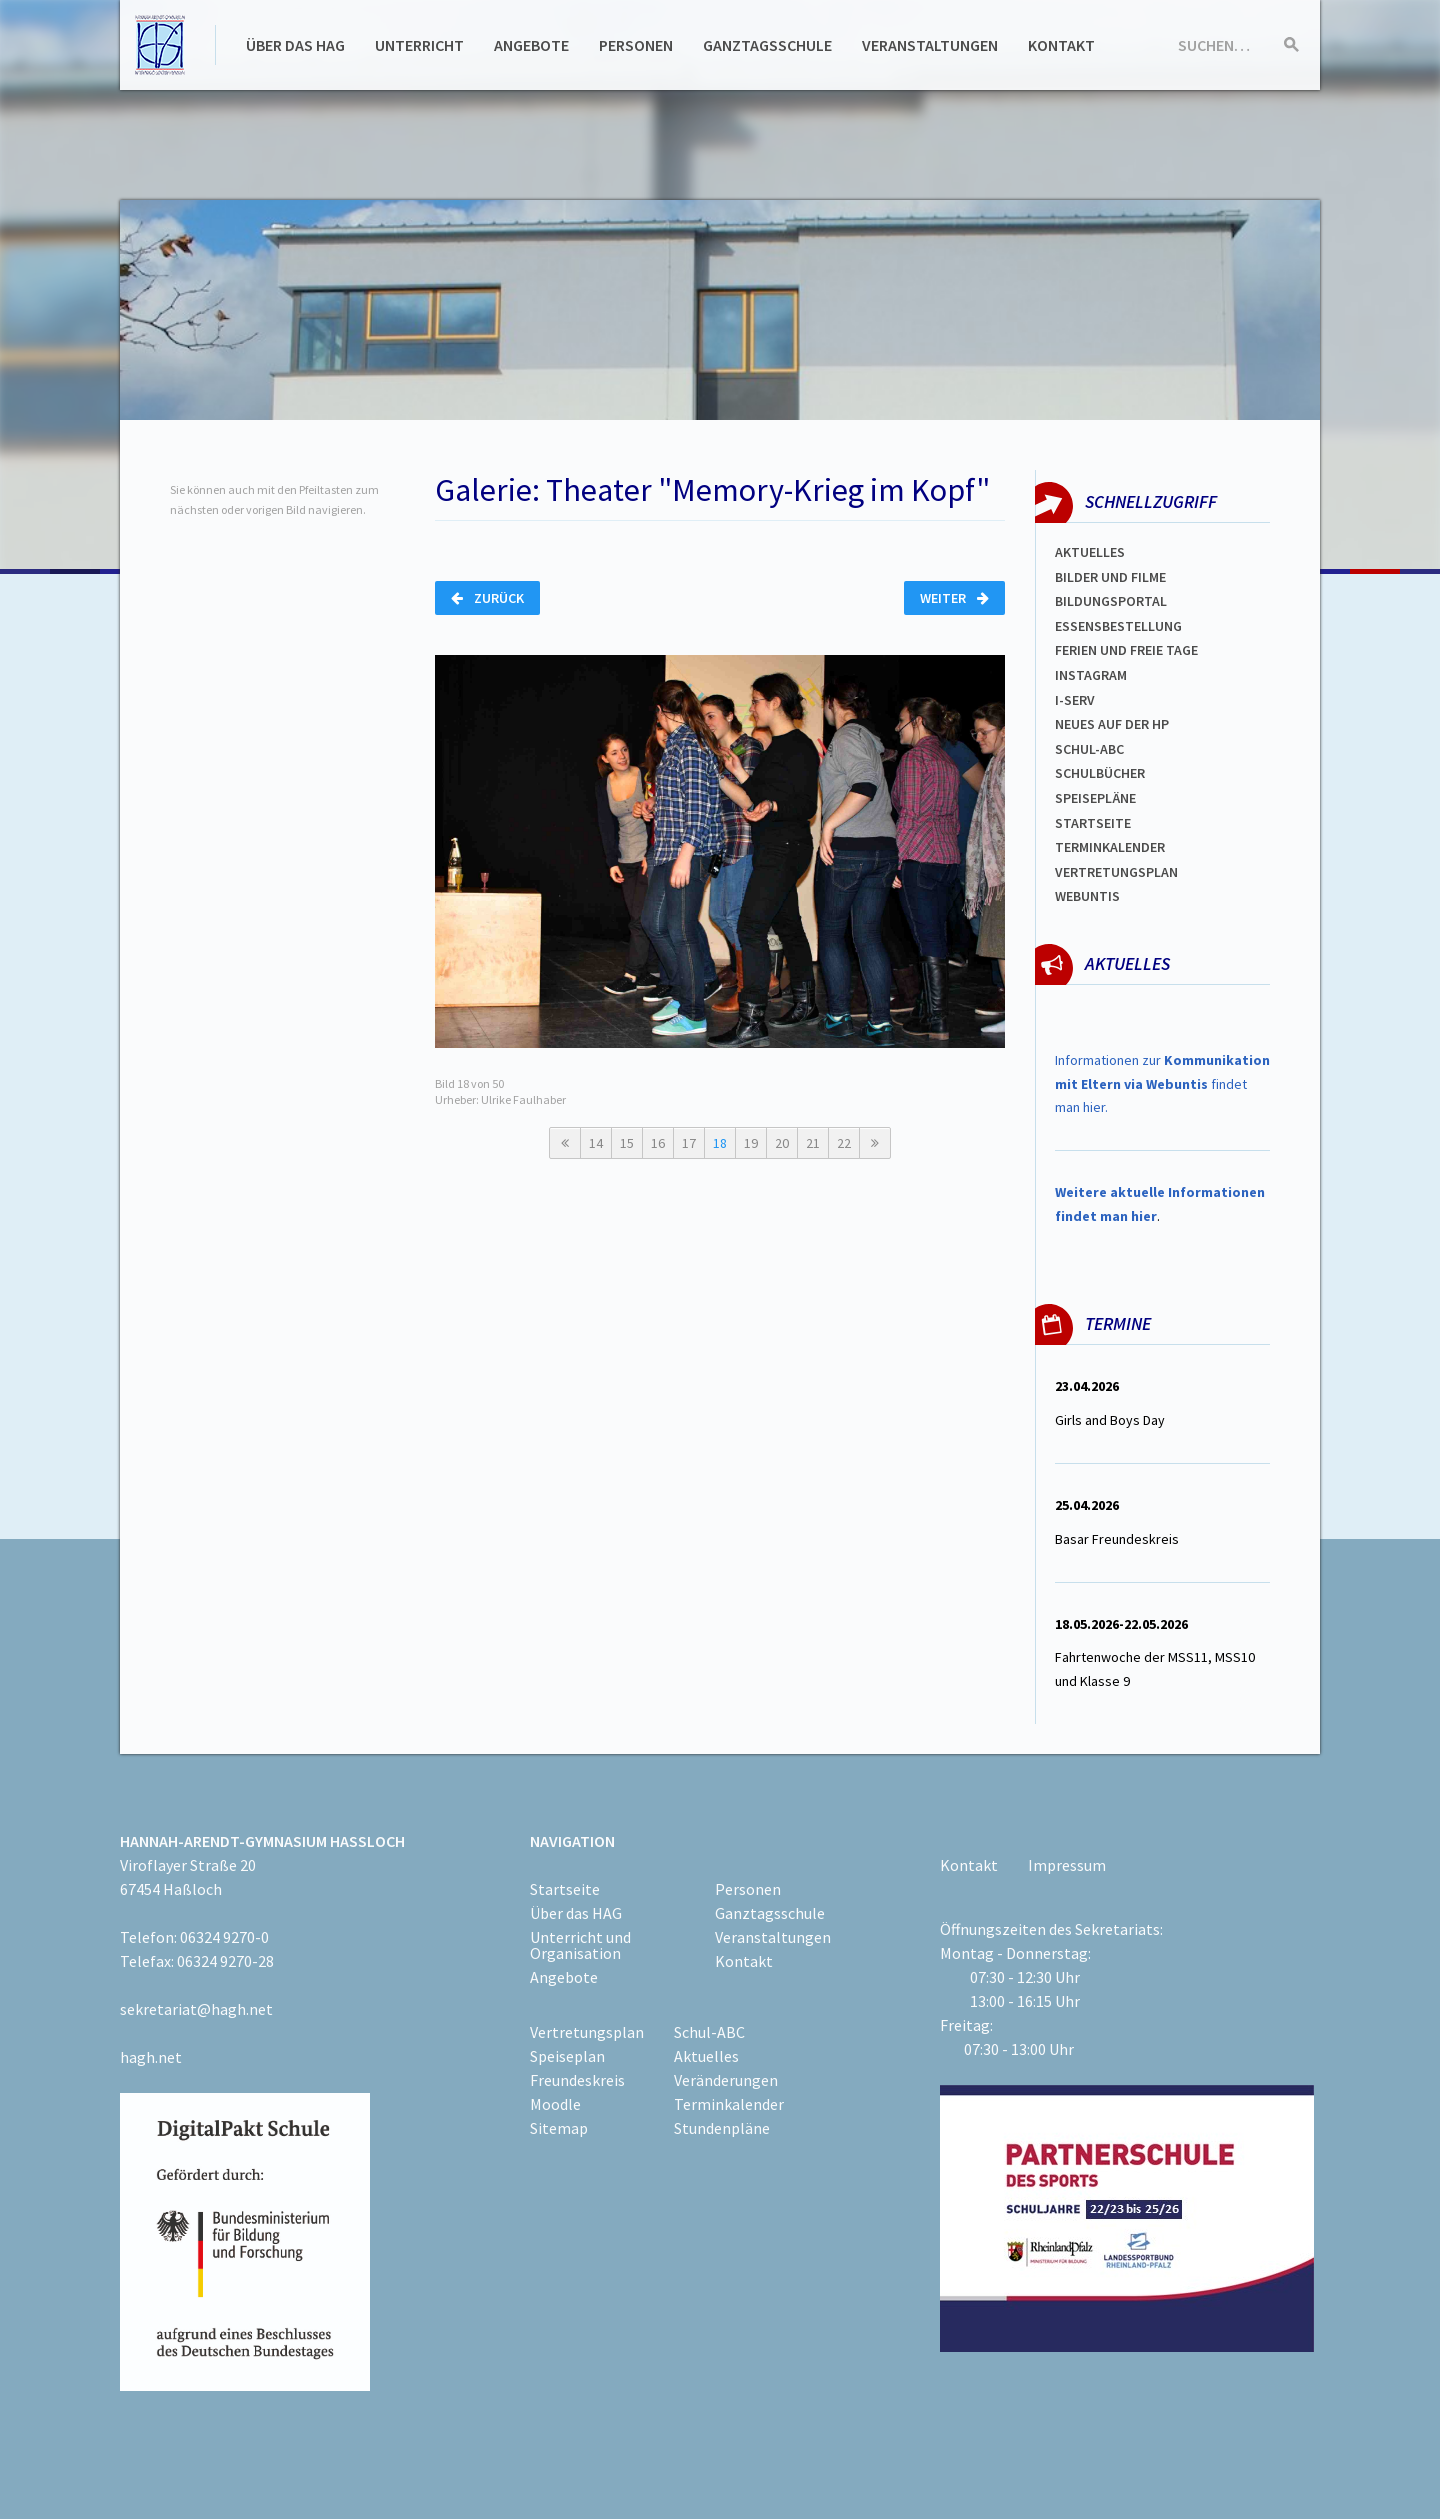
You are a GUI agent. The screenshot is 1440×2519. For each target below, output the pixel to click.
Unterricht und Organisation (580, 1945)
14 (596, 1143)
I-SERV (1075, 700)
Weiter (954, 598)
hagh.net (151, 2057)
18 (720, 1143)
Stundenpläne (722, 2128)
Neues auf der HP (1112, 724)
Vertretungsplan (1116, 872)
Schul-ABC (709, 2032)
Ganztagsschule (767, 45)
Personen (636, 45)
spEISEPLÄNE (1095, 798)
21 (813, 1143)
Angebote (531, 45)
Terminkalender (1110, 847)
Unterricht (419, 45)
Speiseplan (567, 2056)
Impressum (1067, 1865)
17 (689, 1143)
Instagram (1091, 675)
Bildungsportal (1111, 601)
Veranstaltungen (930, 45)
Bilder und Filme (1110, 577)
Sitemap (559, 2128)
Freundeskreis (577, 2080)
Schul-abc (1089, 749)
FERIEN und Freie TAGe (1126, 650)
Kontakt (1061, 45)
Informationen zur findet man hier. (1162, 1084)
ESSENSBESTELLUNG (1118, 626)
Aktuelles (1090, 552)
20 (782, 1143)
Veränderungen (726, 2080)
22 (844, 1143)
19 (751, 1143)
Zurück (487, 598)
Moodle (555, 2104)
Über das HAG (295, 45)
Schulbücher (1100, 773)
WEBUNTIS (1087, 896)
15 (627, 1143)
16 (658, 1143)
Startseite (1093, 823)
